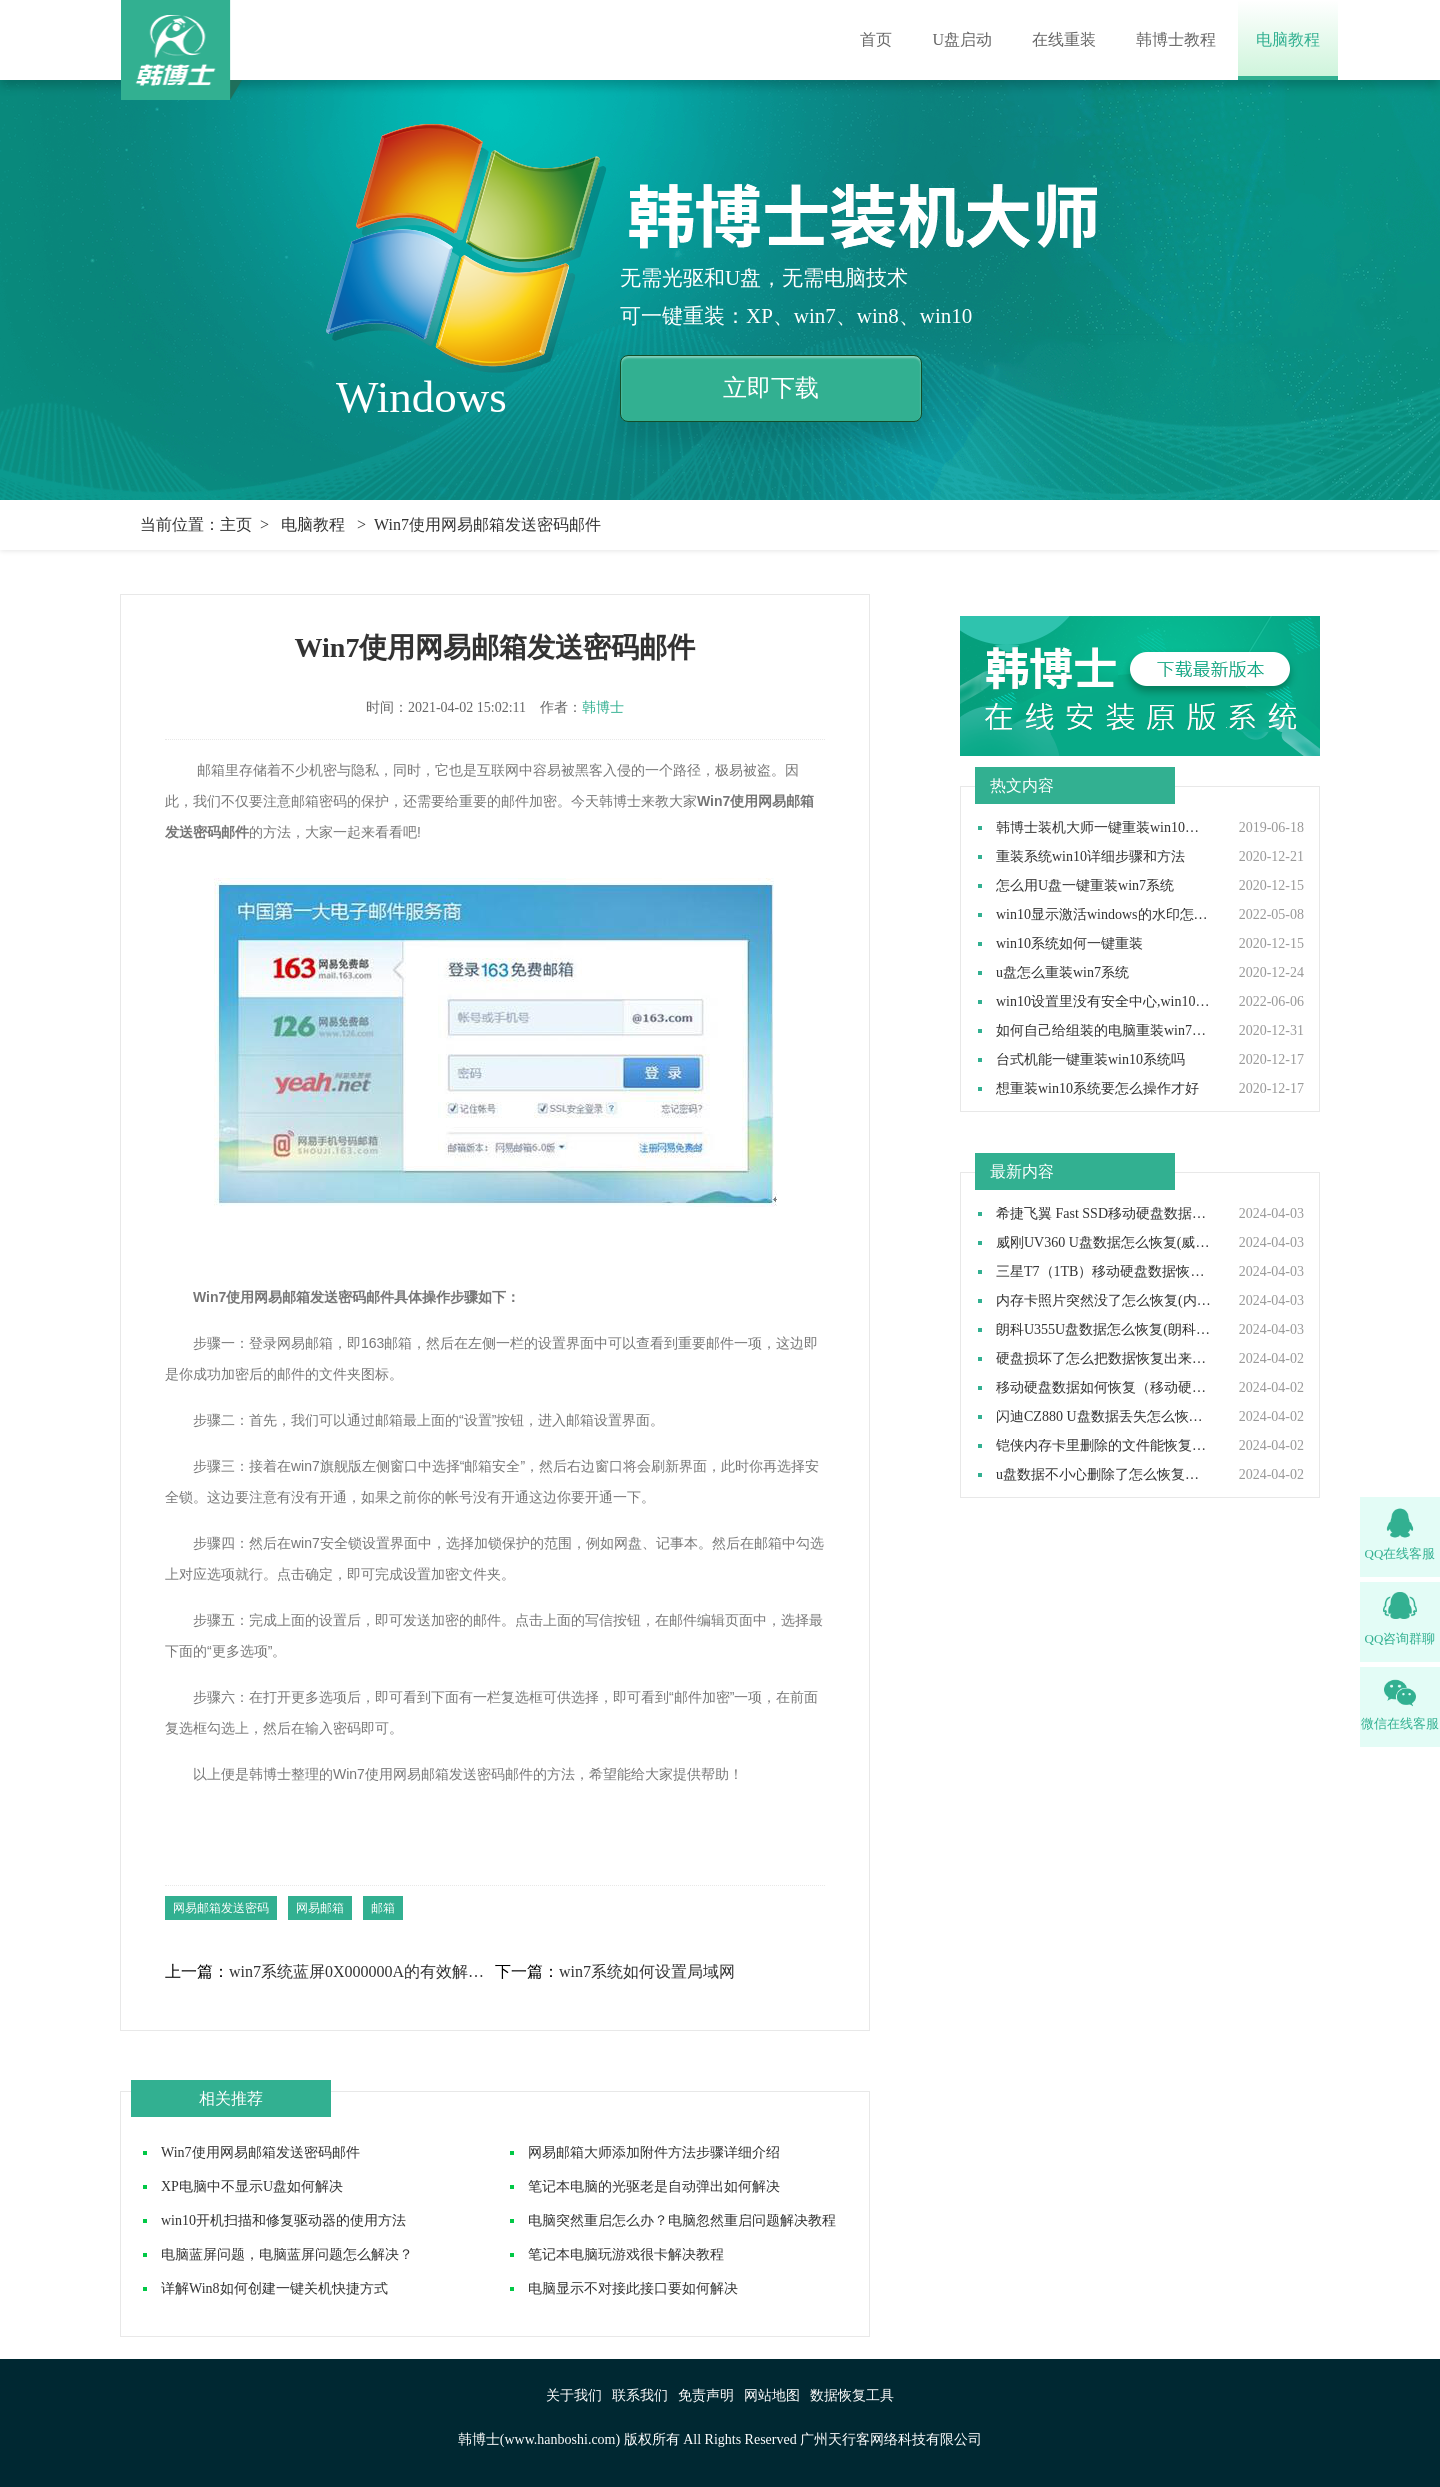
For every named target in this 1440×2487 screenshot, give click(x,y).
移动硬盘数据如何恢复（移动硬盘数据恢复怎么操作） (1104, 1388)
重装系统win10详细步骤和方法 (1090, 857)
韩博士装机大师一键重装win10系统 (1104, 828)
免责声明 (706, 2395)
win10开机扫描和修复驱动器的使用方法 (283, 2220)
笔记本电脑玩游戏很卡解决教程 (626, 2254)
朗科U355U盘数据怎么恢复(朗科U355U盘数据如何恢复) (1104, 1330)
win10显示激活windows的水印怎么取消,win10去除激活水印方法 (1104, 915)
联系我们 (640, 2395)
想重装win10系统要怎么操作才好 (1097, 1089)
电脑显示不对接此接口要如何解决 (633, 2288)
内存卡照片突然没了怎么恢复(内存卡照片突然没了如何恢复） (1104, 1301)
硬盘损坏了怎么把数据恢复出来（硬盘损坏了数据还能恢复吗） (1104, 1359)
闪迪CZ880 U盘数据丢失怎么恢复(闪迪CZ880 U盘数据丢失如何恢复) (1104, 1417)
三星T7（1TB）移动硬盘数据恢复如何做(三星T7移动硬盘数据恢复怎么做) (1104, 1272)
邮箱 (383, 1908)
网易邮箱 (320, 1908)
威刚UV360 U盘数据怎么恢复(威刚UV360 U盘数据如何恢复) (1104, 1243)
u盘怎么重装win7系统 (1062, 973)
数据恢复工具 (852, 2395)
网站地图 (772, 2395)
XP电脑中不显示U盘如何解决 (252, 2186)
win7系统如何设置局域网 (647, 1972)
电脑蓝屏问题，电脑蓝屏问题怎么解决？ (287, 2254)
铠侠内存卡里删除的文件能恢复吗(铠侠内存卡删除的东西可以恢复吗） (1104, 1446)
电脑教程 (1288, 39)
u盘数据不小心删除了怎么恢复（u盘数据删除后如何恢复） (1104, 1475)
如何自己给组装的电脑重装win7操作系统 (1104, 1031)
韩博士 (603, 707)
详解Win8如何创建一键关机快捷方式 (274, 2288)
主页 (236, 524)
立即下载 (771, 388)
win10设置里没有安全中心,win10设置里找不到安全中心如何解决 (1104, 1002)
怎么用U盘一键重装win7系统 (1085, 886)
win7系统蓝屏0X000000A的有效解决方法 (361, 1972)
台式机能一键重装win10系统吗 (1090, 1060)
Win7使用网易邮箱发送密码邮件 (260, 2152)
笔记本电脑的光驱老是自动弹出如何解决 (654, 2186)
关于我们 (574, 2395)
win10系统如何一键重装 (1069, 944)
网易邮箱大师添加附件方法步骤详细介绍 (654, 2152)
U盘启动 (962, 39)
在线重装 (1064, 39)
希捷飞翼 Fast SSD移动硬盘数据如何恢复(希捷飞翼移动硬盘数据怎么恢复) (1104, 1214)
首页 (876, 39)
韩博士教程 (1176, 39)
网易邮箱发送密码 (221, 1908)
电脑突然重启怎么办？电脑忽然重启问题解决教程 (682, 2220)
